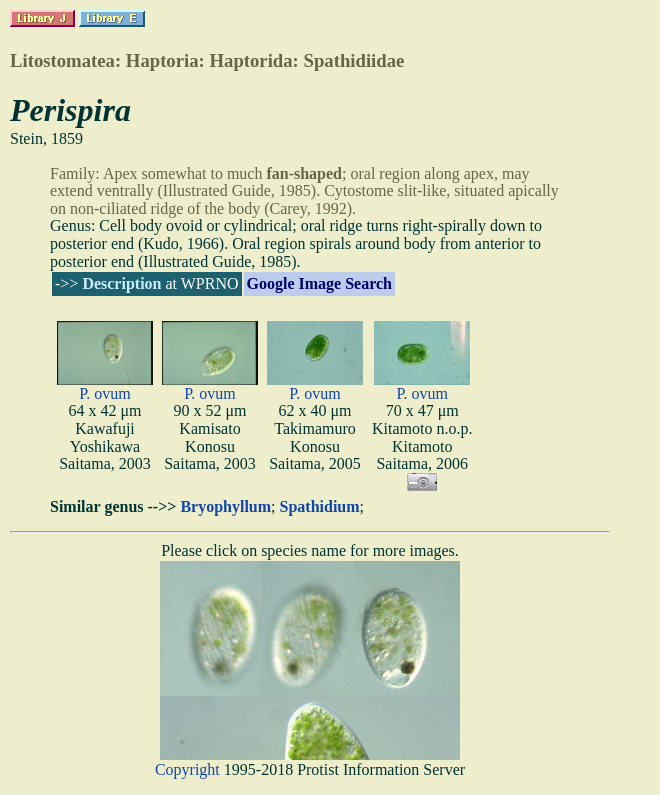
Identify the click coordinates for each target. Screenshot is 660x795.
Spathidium (320, 506)
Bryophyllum (225, 506)
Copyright (187, 769)
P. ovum (105, 393)
